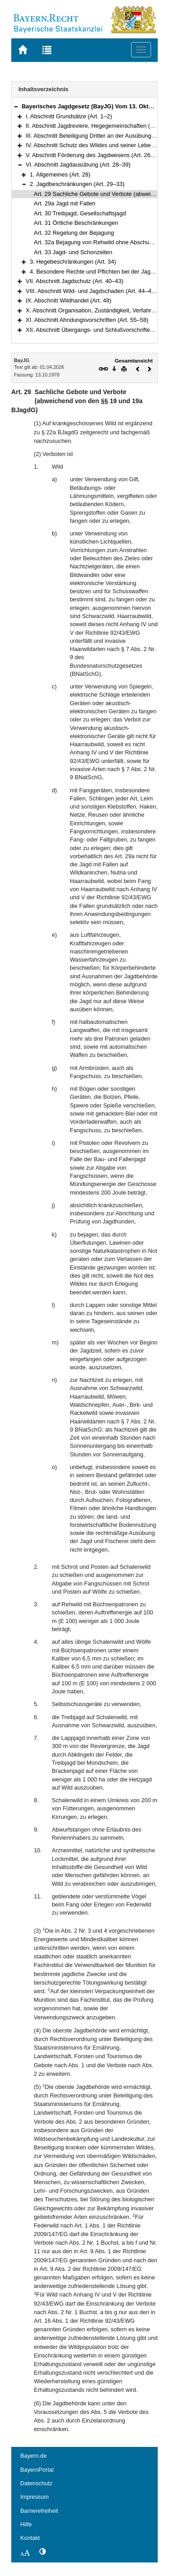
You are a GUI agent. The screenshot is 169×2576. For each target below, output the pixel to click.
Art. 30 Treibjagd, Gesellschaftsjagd (80, 213)
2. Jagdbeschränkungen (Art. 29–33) (77, 184)
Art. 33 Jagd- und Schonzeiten (73, 252)
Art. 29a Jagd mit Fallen (65, 203)
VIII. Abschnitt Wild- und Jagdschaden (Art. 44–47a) (93, 291)
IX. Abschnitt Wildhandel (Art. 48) (68, 300)
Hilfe (26, 2524)
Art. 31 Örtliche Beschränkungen (76, 222)
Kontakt (30, 2537)
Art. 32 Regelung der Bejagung (74, 232)
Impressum (34, 2496)
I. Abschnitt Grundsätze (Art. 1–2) (69, 116)
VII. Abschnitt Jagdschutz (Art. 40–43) (74, 281)
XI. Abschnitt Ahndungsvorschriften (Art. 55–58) (87, 319)
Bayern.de (33, 2455)
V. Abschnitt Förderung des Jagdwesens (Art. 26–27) (94, 155)
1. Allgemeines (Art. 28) (60, 174)
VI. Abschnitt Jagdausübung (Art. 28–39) (78, 164)
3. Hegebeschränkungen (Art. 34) (73, 261)
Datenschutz (36, 2483)
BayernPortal (37, 2469)
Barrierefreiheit (39, 2510)
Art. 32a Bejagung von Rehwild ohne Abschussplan (100, 242)
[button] (16, 106)
